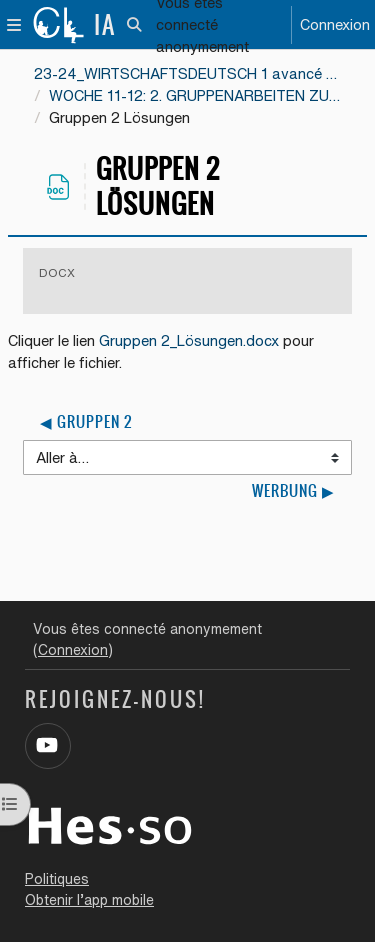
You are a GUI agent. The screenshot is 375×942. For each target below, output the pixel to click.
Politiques (57, 879)
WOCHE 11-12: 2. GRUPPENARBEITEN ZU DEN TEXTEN (195, 95)
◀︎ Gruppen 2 (86, 422)
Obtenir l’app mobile (89, 900)
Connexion (335, 24)
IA (105, 25)
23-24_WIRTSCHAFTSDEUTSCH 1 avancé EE (187, 73)
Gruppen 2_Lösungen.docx (189, 340)
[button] (135, 25)
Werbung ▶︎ (293, 491)
